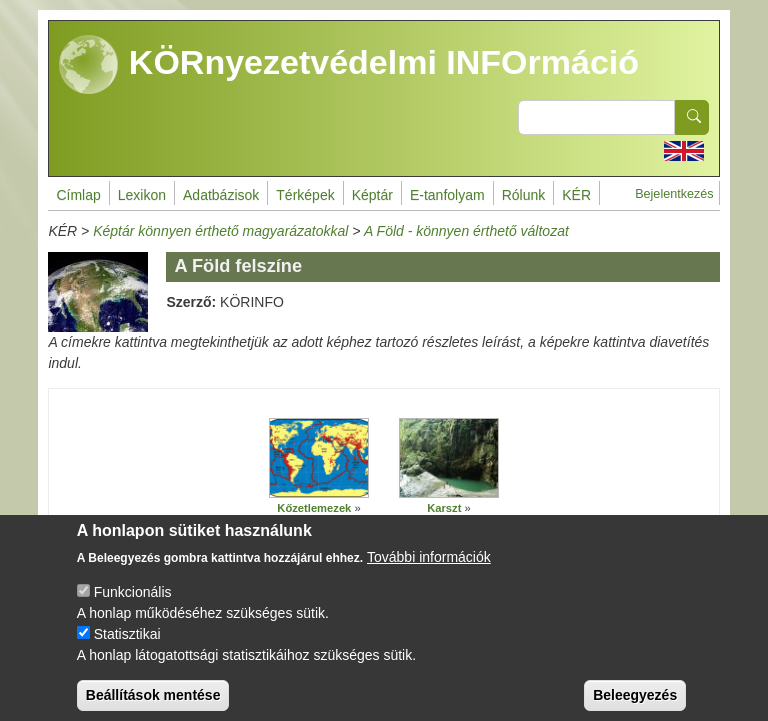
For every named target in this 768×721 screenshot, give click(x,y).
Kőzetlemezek (314, 508)
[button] (319, 459)
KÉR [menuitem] (576, 195)
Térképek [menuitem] (305, 195)
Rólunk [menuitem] (524, 195)
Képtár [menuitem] (372, 195)
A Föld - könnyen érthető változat (466, 231)
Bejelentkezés (674, 194)
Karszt (444, 508)
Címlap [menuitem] (78, 195)
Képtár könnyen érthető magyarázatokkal (220, 231)
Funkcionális (133, 606)
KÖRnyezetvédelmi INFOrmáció (349, 65)
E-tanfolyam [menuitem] (447, 195)
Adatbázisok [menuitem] (221, 195)
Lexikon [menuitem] (142, 195)
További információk (429, 571)
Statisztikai (127, 648)
